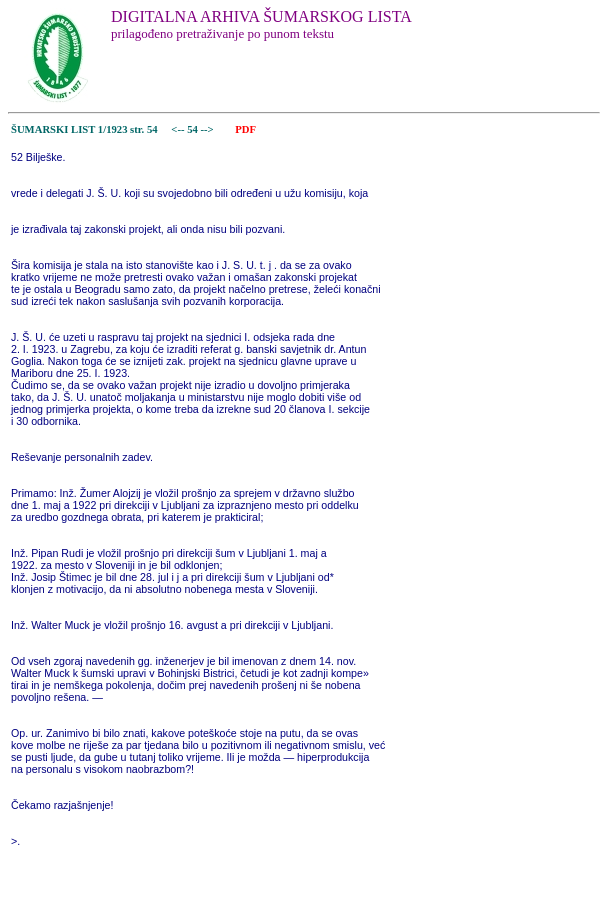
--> (209, 129)
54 (193, 129)
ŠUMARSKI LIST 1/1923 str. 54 (84, 129)
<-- (178, 129)
